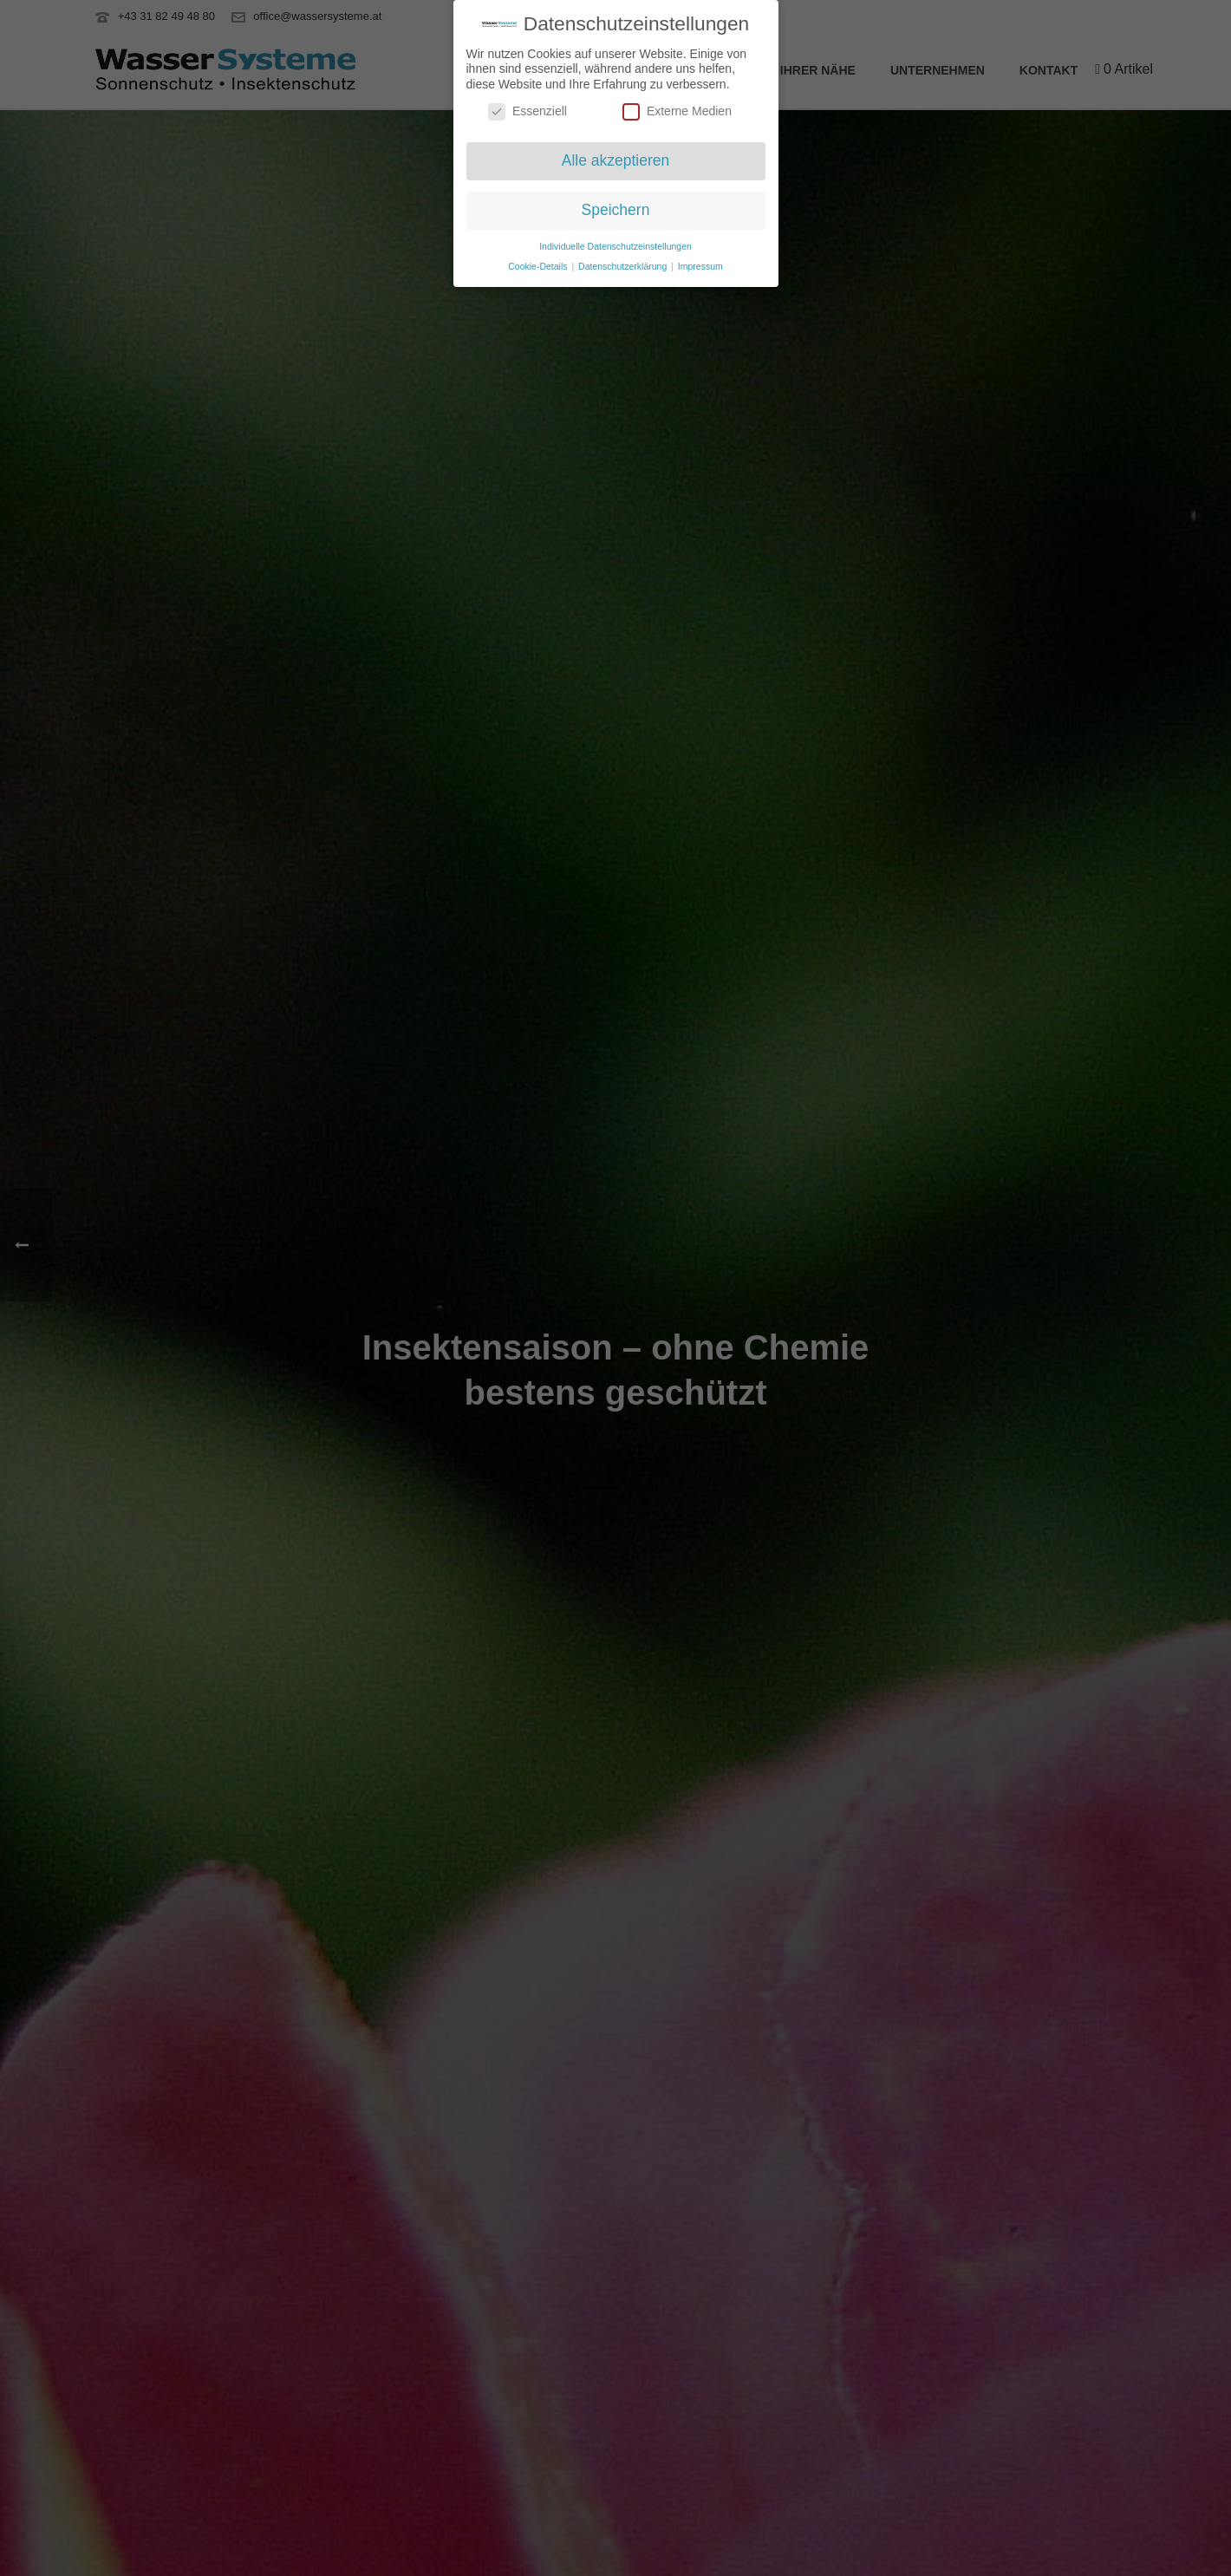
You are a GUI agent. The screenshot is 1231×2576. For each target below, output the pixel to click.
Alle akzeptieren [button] (616, 157)
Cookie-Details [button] (539, 262)
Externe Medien (677, 108)
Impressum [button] (700, 262)
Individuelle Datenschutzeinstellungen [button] (615, 242)
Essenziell (527, 108)
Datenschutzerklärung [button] (623, 262)
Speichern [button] (616, 206)
